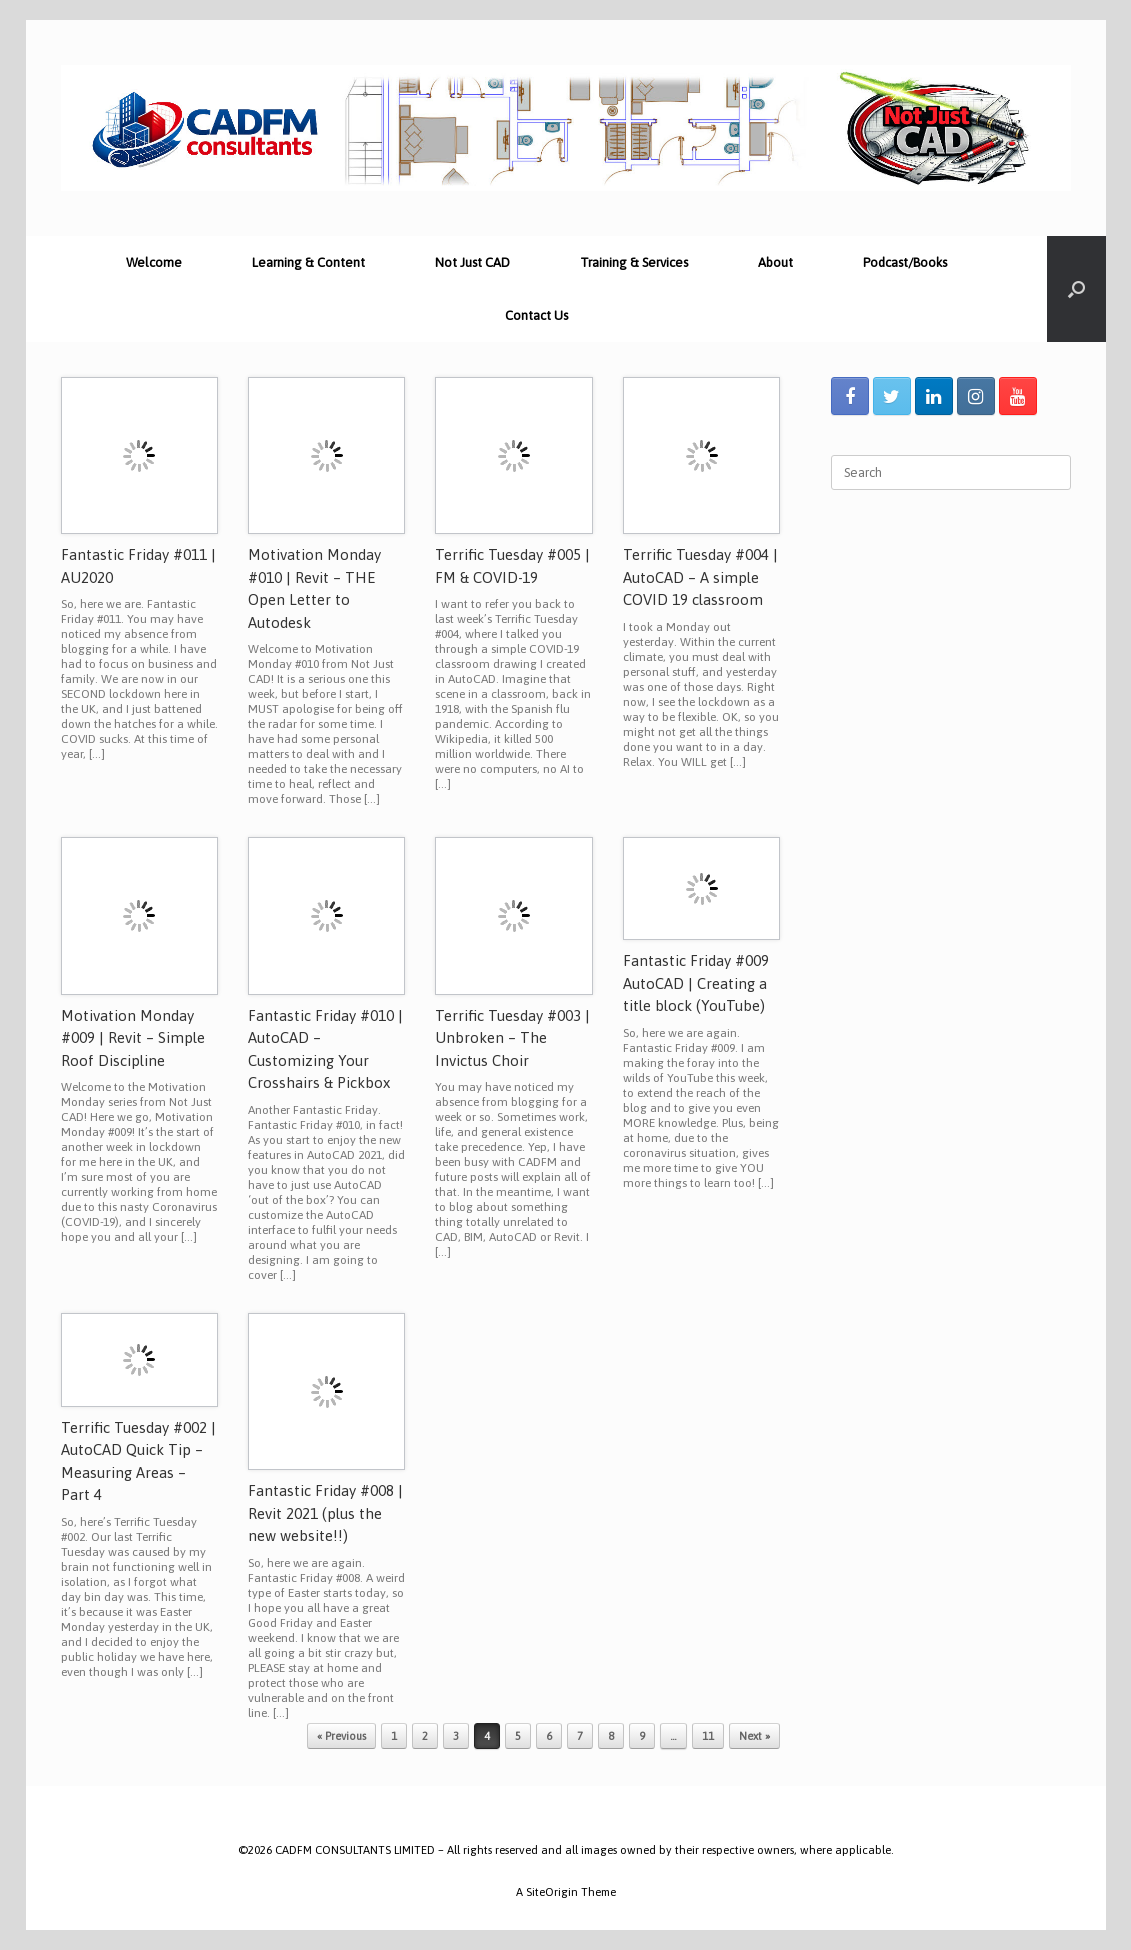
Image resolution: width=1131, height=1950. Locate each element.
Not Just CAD (472, 262)
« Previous (341, 1736)
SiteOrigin (552, 1891)
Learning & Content (308, 262)
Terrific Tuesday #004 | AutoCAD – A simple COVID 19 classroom (700, 577)
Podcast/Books (905, 262)
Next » (754, 1736)
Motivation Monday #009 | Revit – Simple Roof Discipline (133, 1038)
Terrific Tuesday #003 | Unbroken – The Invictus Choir (512, 1038)
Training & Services (634, 262)
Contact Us (536, 315)
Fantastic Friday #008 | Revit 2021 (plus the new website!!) (325, 1513)
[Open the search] (1076, 289)
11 (708, 1736)
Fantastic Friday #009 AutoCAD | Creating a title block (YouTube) (696, 983)
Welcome (154, 262)
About (775, 262)
